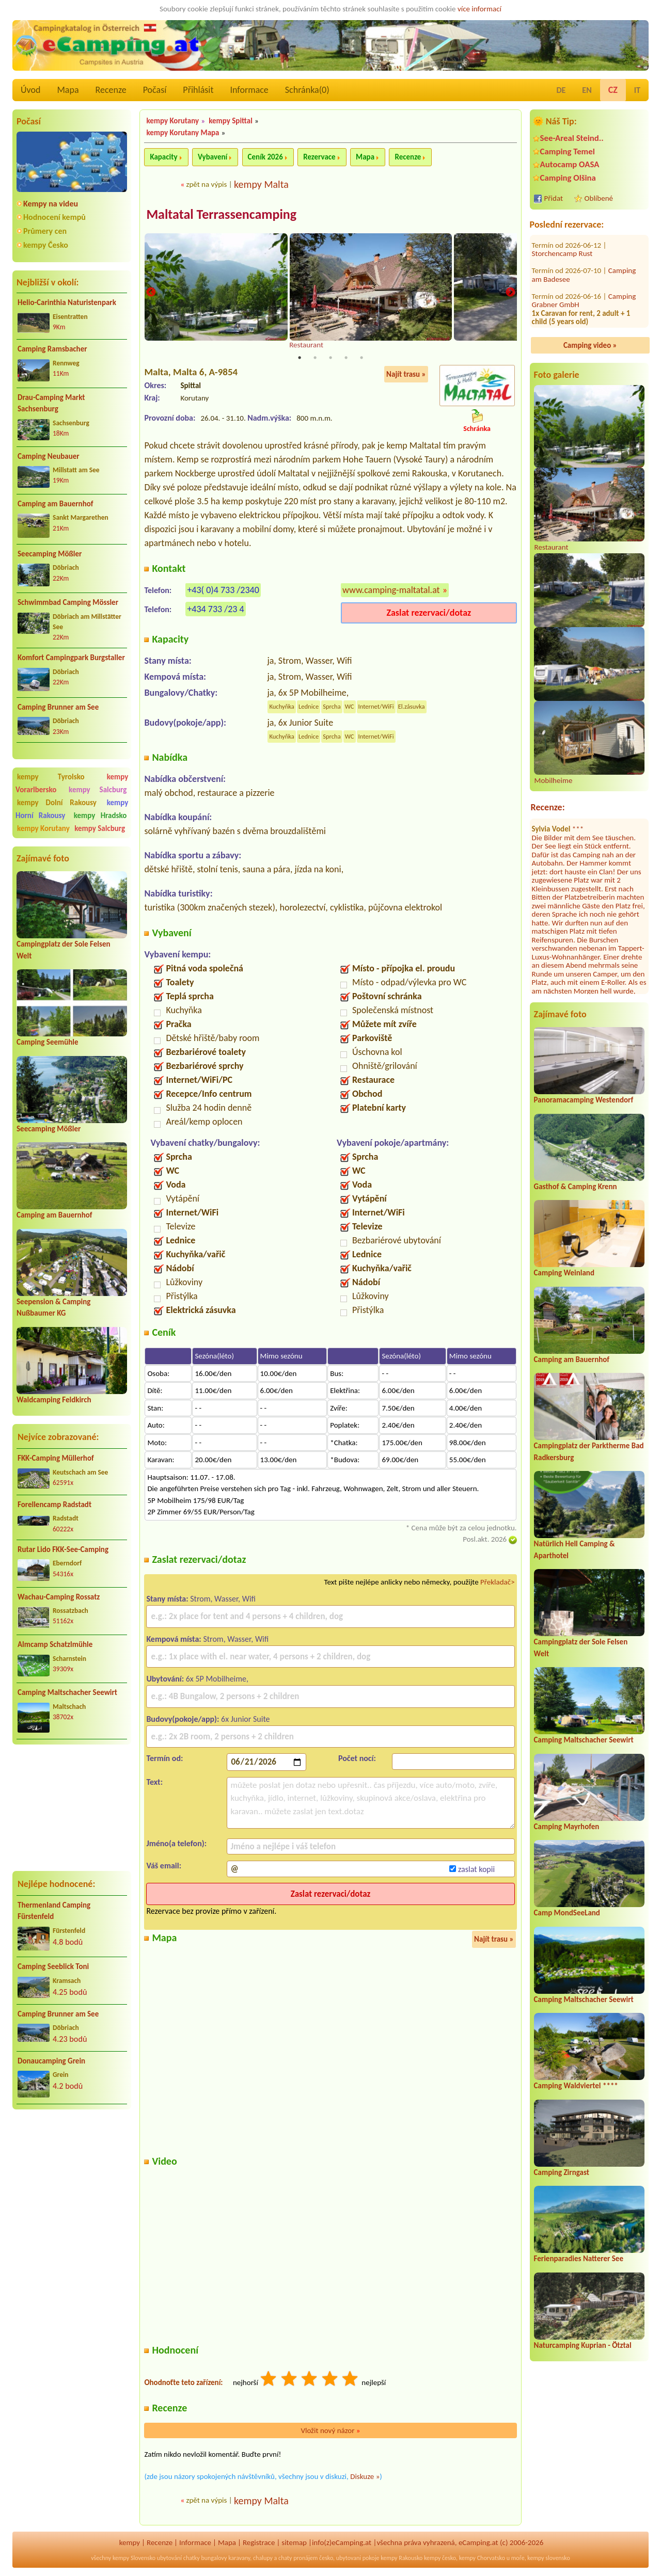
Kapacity (163, 157)
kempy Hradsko (100, 815)
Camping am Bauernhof (55, 503)
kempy (129, 2543)
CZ (613, 89)
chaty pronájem (298, 2559)
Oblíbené (599, 198)
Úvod (30, 89)
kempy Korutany (43, 828)
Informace (249, 89)
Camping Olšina (568, 177)
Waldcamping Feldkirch (54, 1399)
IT (637, 90)
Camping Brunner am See (58, 707)
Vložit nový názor (330, 2431)
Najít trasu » (406, 374)
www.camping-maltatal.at (391, 590)
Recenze (111, 89)
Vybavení (212, 157)
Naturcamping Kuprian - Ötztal (583, 2345)
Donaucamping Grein (51, 2061)
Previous (151, 292)
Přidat (553, 198)
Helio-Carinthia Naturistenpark (67, 302)
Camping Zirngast (561, 2172)
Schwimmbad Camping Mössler (68, 602)
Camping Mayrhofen (567, 1826)
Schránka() (307, 89)
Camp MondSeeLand (567, 1912)
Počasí (155, 89)
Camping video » (590, 345)
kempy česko (440, 2559)
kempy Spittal (231, 120)
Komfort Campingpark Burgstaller (71, 657)
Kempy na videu (50, 204)
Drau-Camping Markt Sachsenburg (51, 403)
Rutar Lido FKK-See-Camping (63, 1549)
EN (586, 90)
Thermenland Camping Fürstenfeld (54, 1911)
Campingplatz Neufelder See (576, 289)
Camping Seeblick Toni (53, 1966)
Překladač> (497, 1582)
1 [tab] (299, 358)
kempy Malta (261, 184)
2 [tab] (315, 358)
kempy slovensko (548, 2559)
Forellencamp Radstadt (54, 1504)
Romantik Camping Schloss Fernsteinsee (585, 319)
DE (560, 90)
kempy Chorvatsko (482, 2559)
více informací (479, 8)
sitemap (294, 2543)
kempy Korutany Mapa (182, 132)
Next (510, 292)
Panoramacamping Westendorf (584, 1100)
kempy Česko (45, 245)
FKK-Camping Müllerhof (56, 1458)
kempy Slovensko (134, 2559)
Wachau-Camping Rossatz (59, 1597)
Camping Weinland (564, 1272)
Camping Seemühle (47, 1042)
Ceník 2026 (265, 157)
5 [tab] (361, 358)
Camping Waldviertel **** (576, 2085)
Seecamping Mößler (50, 553)
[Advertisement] (71, 1807)
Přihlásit (198, 89)
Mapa (67, 89)
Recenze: (548, 807)
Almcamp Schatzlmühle (55, 1644)
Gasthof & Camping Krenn (575, 1186)
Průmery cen (45, 231)
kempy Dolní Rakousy (57, 802)
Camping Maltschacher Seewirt (67, 1692)
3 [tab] (330, 358)
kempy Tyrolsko (51, 776)
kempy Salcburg (98, 789)
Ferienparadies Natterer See (578, 2258)
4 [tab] (346, 358)
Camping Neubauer (49, 456)
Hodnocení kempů (54, 217)
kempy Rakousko (401, 2559)
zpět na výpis (206, 184)
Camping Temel (567, 151)
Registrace (259, 2543)
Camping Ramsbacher (52, 349)
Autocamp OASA (570, 164)
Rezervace (319, 157)
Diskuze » (365, 2477)
